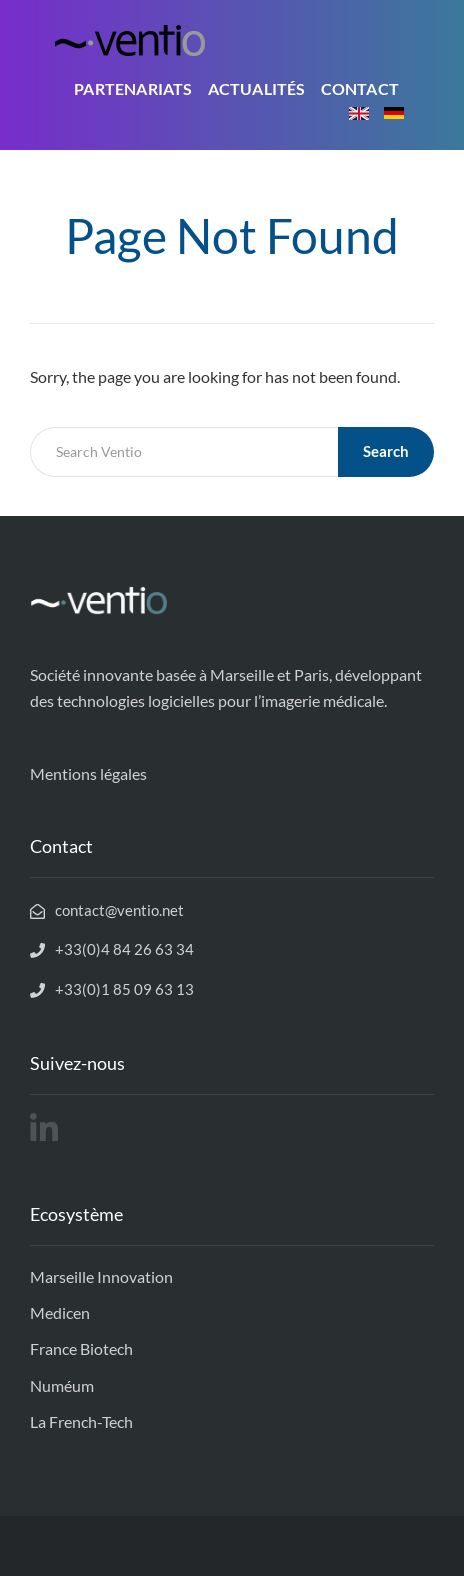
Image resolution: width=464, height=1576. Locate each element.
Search (386, 451)
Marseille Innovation (101, 1276)
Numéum (62, 1385)
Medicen (60, 1312)
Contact (360, 88)
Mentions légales (88, 773)
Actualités (257, 88)
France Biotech (81, 1348)
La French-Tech (81, 1421)
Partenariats (133, 88)
